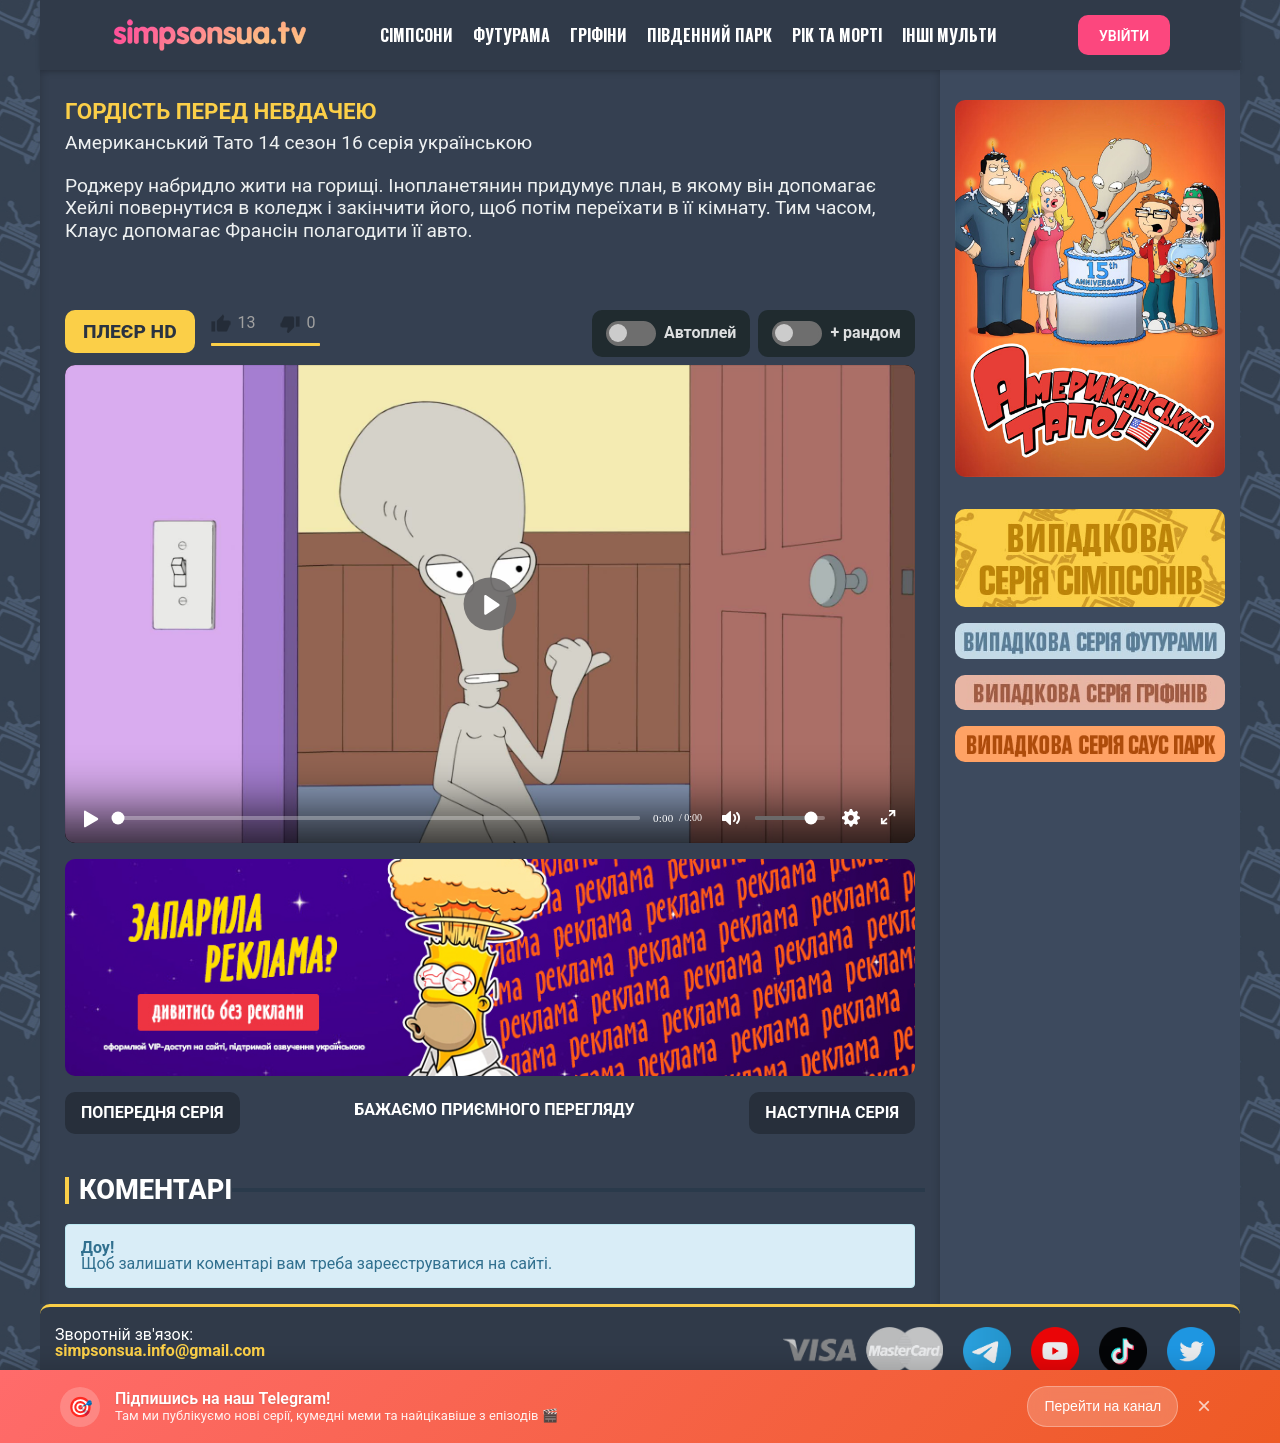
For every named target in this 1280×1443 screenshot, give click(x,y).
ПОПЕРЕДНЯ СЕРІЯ (152, 1112)
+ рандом (836, 333)
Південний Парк (709, 35)
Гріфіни (598, 35)
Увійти (1124, 36)
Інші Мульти (949, 35)
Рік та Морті (837, 35)
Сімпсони (416, 35)
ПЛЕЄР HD (130, 331)
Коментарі (155, 1190)
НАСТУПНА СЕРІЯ (832, 1112)
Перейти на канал (1102, 1406)
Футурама (511, 35)
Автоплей (671, 333)
